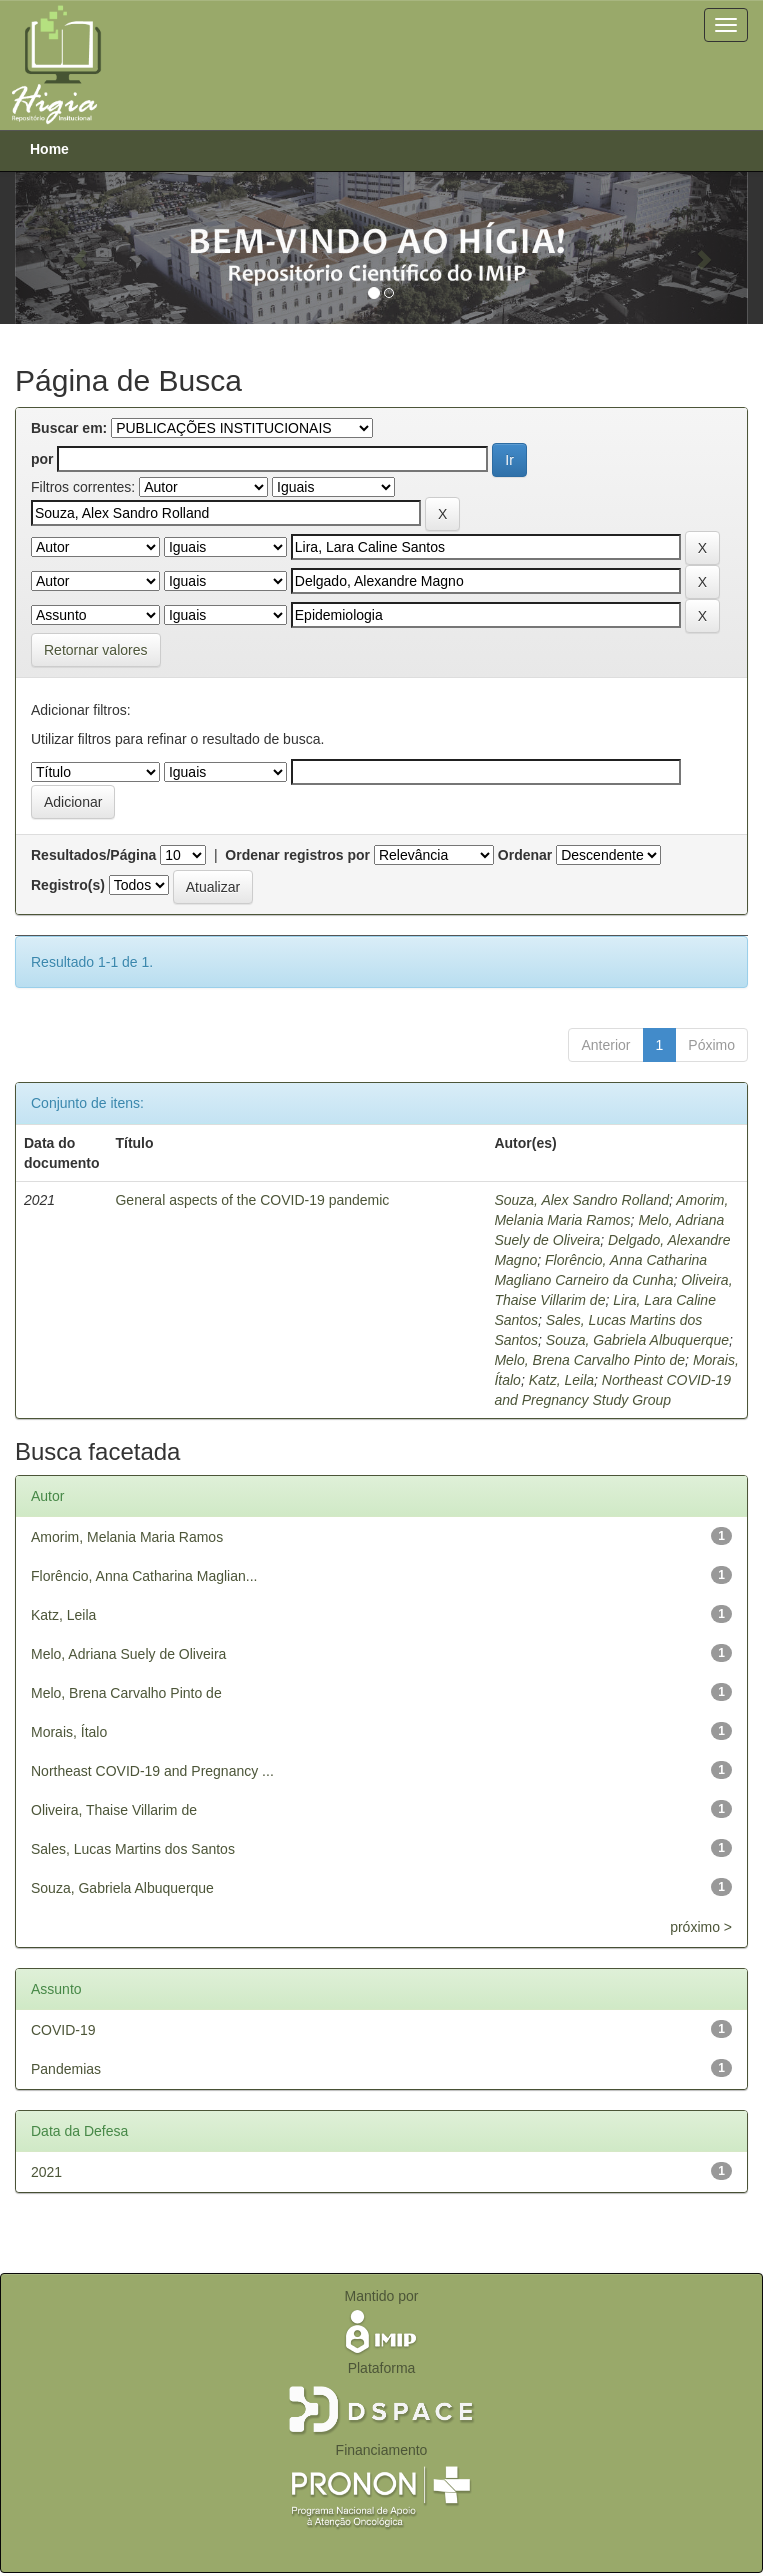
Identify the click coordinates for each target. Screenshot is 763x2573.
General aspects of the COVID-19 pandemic (252, 1200)
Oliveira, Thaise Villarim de (114, 1810)
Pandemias (66, 2069)
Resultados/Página (93, 855)
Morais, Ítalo (69, 1732)
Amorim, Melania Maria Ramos (127, 1537)
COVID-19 (63, 2030)
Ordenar (525, 855)
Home (49, 149)
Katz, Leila (561, 1380)
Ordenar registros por (297, 855)
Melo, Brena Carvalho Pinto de (589, 1360)
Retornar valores (96, 650)
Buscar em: (69, 428)
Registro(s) (68, 885)
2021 (46, 2172)
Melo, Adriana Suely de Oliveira (128, 1654)
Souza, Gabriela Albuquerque (637, 1340)
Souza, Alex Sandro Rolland (581, 1200)
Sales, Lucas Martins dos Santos (133, 1849)
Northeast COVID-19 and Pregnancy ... (152, 1771)
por (42, 459)
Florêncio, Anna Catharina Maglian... (144, 1576)
